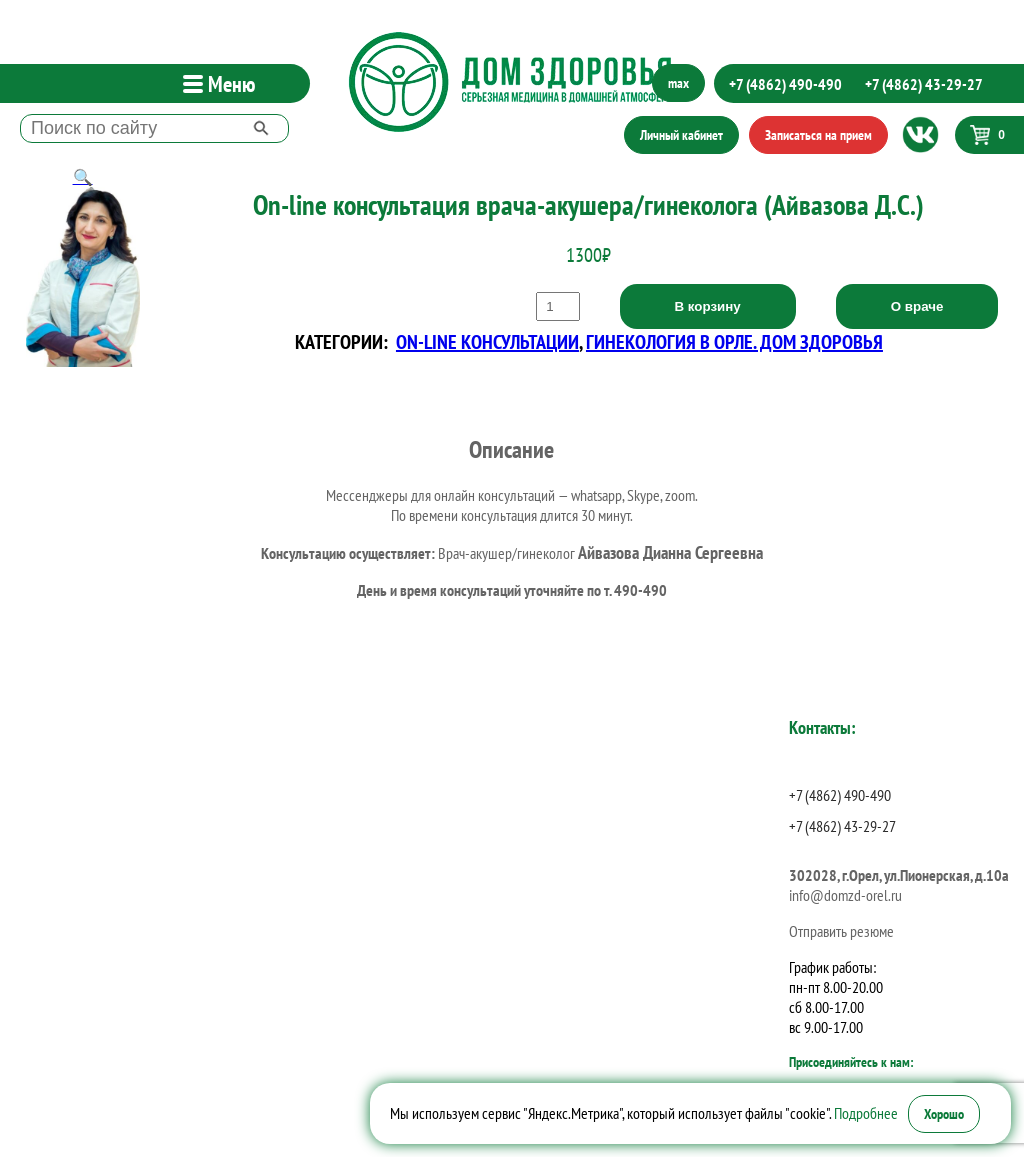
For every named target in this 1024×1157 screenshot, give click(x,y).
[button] (83, 177)
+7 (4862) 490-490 (785, 84)
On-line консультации (487, 342)
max (678, 83)
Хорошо (944, 1114)
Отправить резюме (841, 931)
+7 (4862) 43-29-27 (924, 84)
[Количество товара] (558, 306)
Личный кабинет (681, 135)
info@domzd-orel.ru (845, 895)
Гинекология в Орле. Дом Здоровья (734, 342)
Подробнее (866, 1113)
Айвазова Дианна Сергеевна (670, 552)
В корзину (708, 306)
